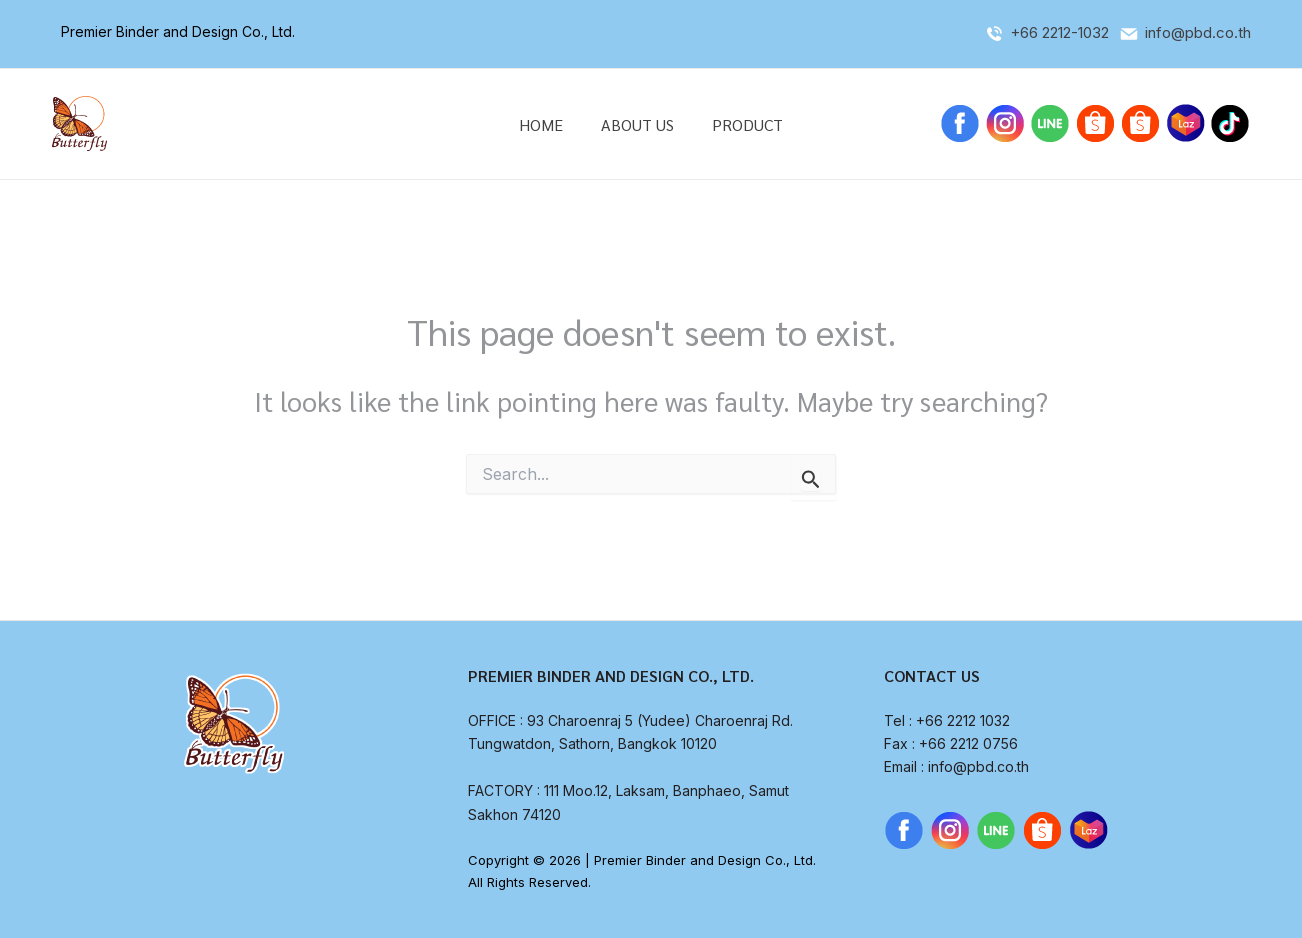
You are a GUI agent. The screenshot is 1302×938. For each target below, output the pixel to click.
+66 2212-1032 (1061, 32)
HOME (547, 124)
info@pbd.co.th (1198, 32)
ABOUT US (637, 124)
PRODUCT (741, 124)
